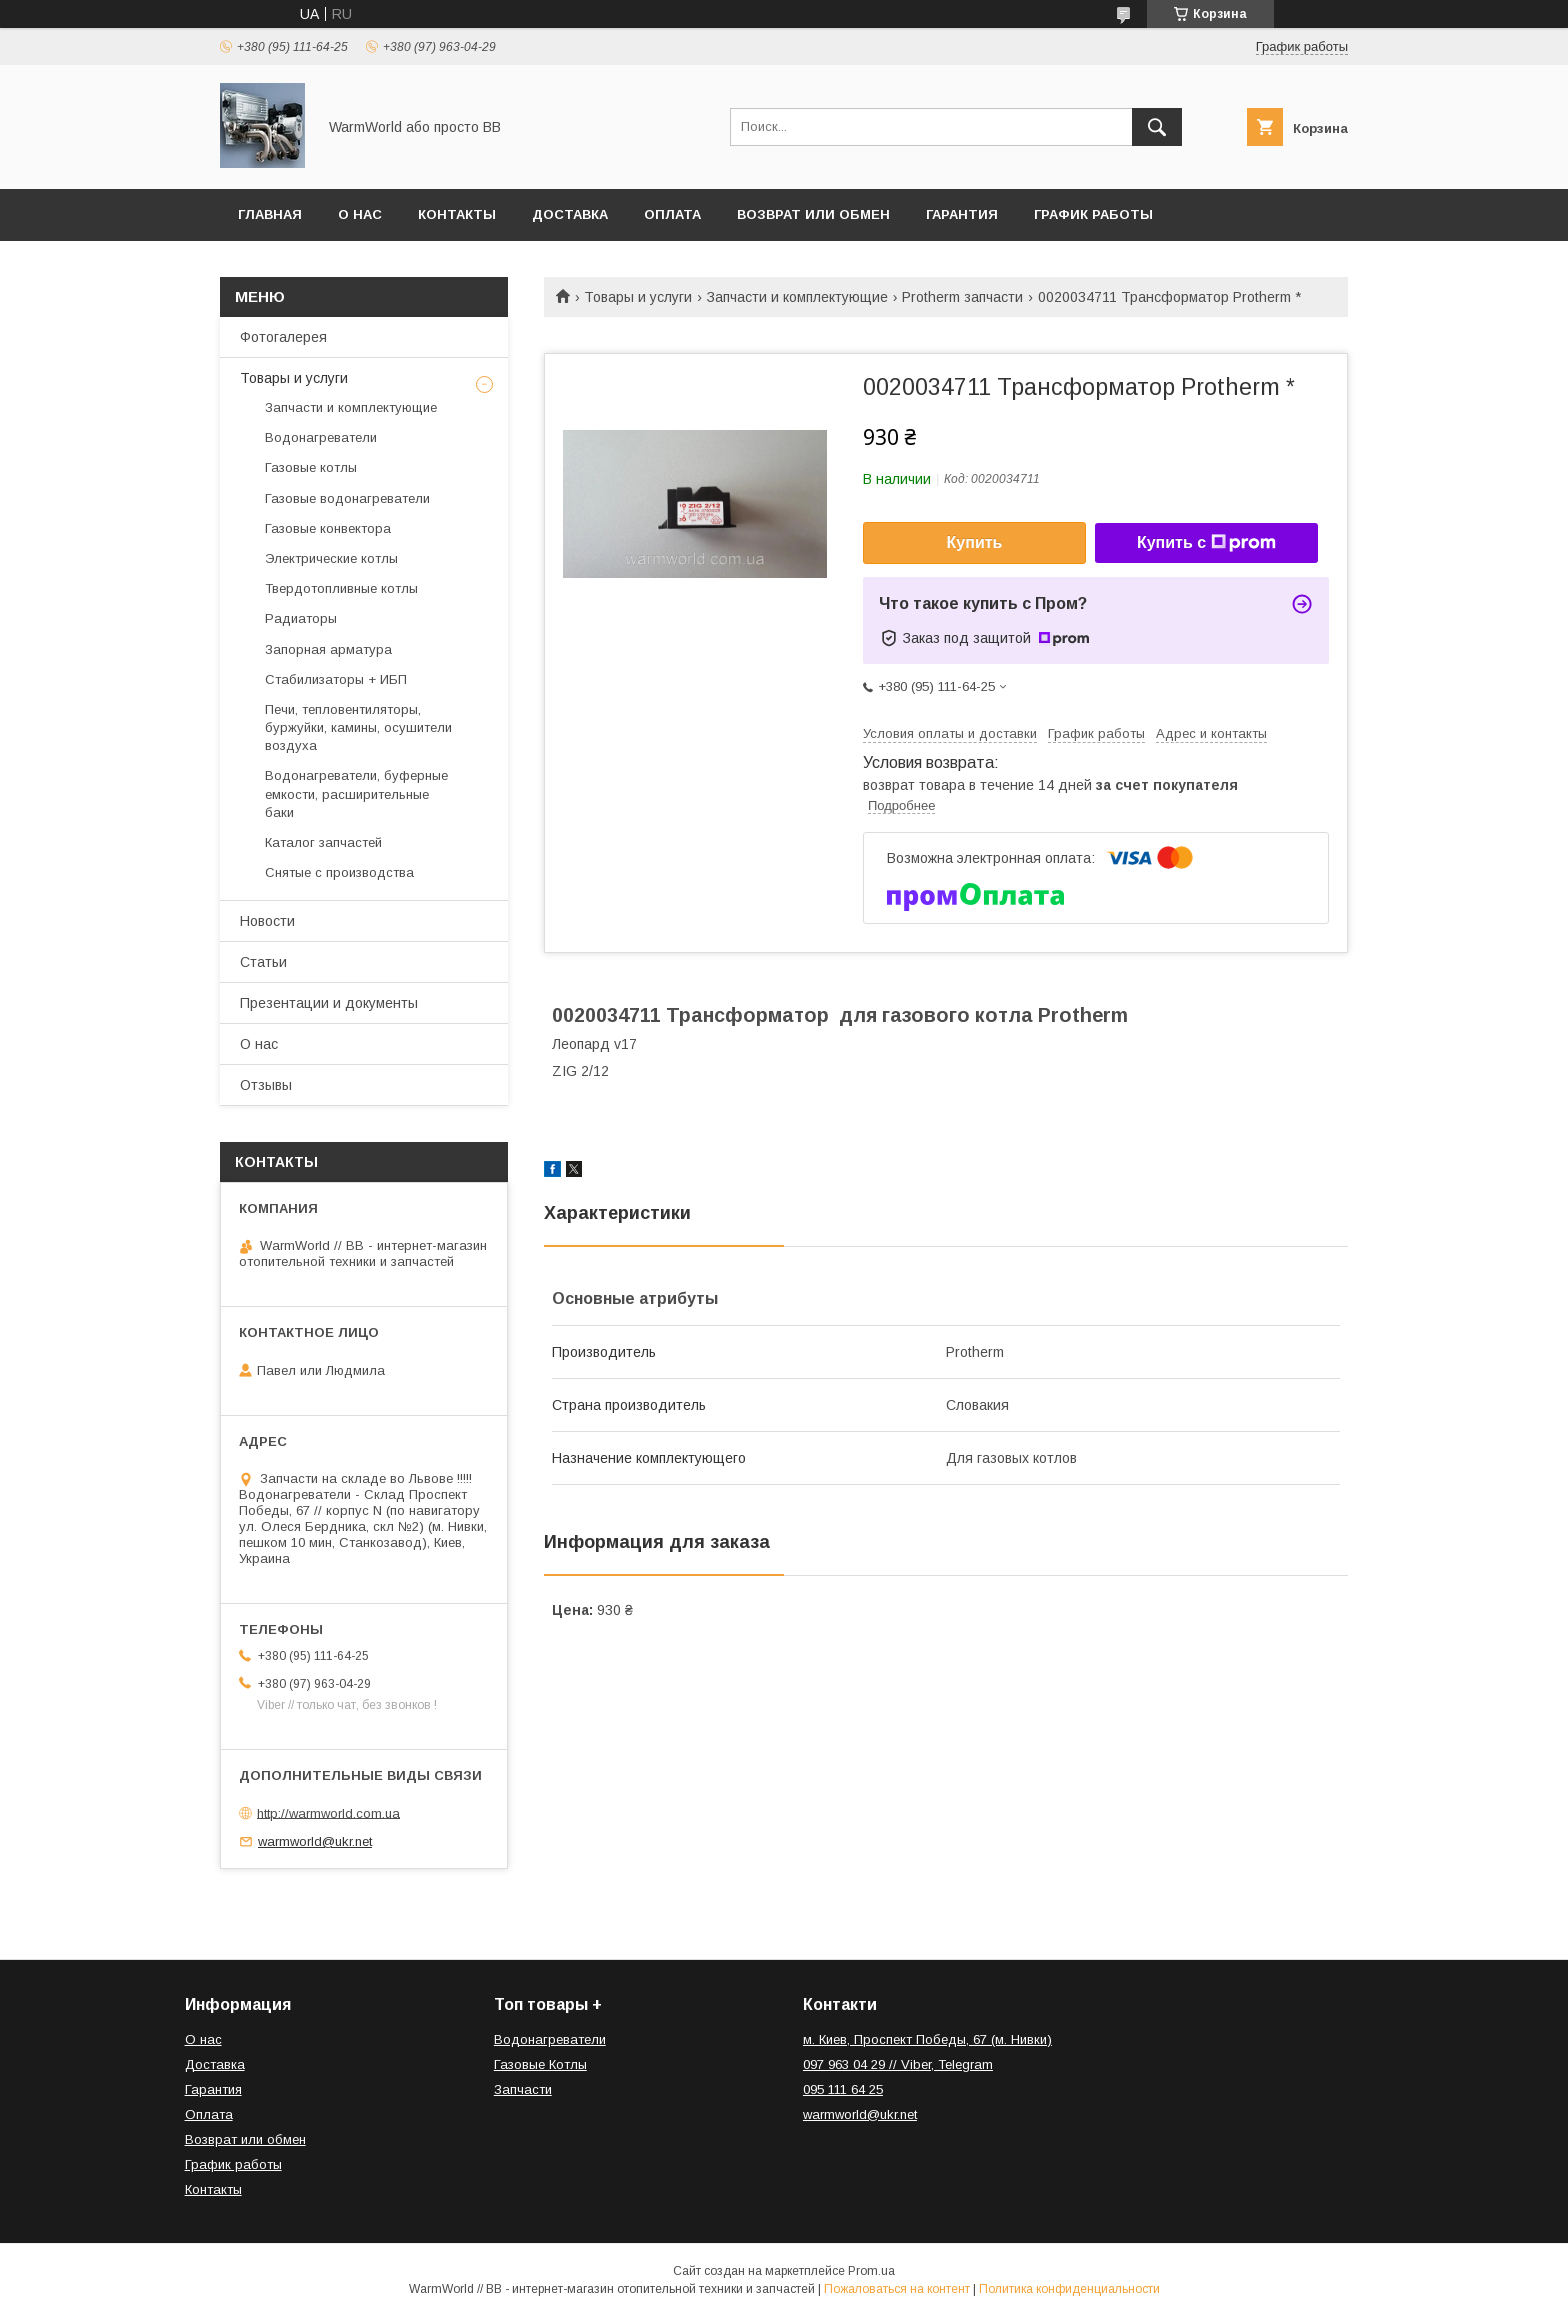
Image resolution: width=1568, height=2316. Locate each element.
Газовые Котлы (540, 2064)
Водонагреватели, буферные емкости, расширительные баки (356, 793)
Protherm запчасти (962, 297)
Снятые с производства (339, 872)
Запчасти (523, 2089)
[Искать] (1157, 127)
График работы (1093, 214)
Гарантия (962, 214)
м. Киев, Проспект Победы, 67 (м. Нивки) (927, 2039)
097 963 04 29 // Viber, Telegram (898, 2064)
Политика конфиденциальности (1069, 2289)
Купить (975, 542)
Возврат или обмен (813, 214)
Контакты (457, 214)
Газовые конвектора (328, 528)
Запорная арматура (328, 649)
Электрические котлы (331, 558)
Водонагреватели (321, 437)
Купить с (1206, 543)
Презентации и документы (329, 1003)
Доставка (570, 214)
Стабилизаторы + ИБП (336, 679)
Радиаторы (301, 618)
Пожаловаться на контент (897, 2289)
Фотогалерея (283, 337)
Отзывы (266, 1085)
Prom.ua (871, 2271)
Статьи (263, 962)
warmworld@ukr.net (315, 1841)
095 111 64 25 (843, 2089)
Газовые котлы (311, 467)
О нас (360, 214)
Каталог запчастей (323, 842)
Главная (270, 214)
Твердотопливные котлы (341, 588)
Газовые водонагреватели (347, 498)
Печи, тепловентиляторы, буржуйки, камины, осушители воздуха (358, 727)
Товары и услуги (638, 297)
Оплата (672, 214)
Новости (267, 921)
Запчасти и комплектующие (797, 297)
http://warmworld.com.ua (328, 1812)
